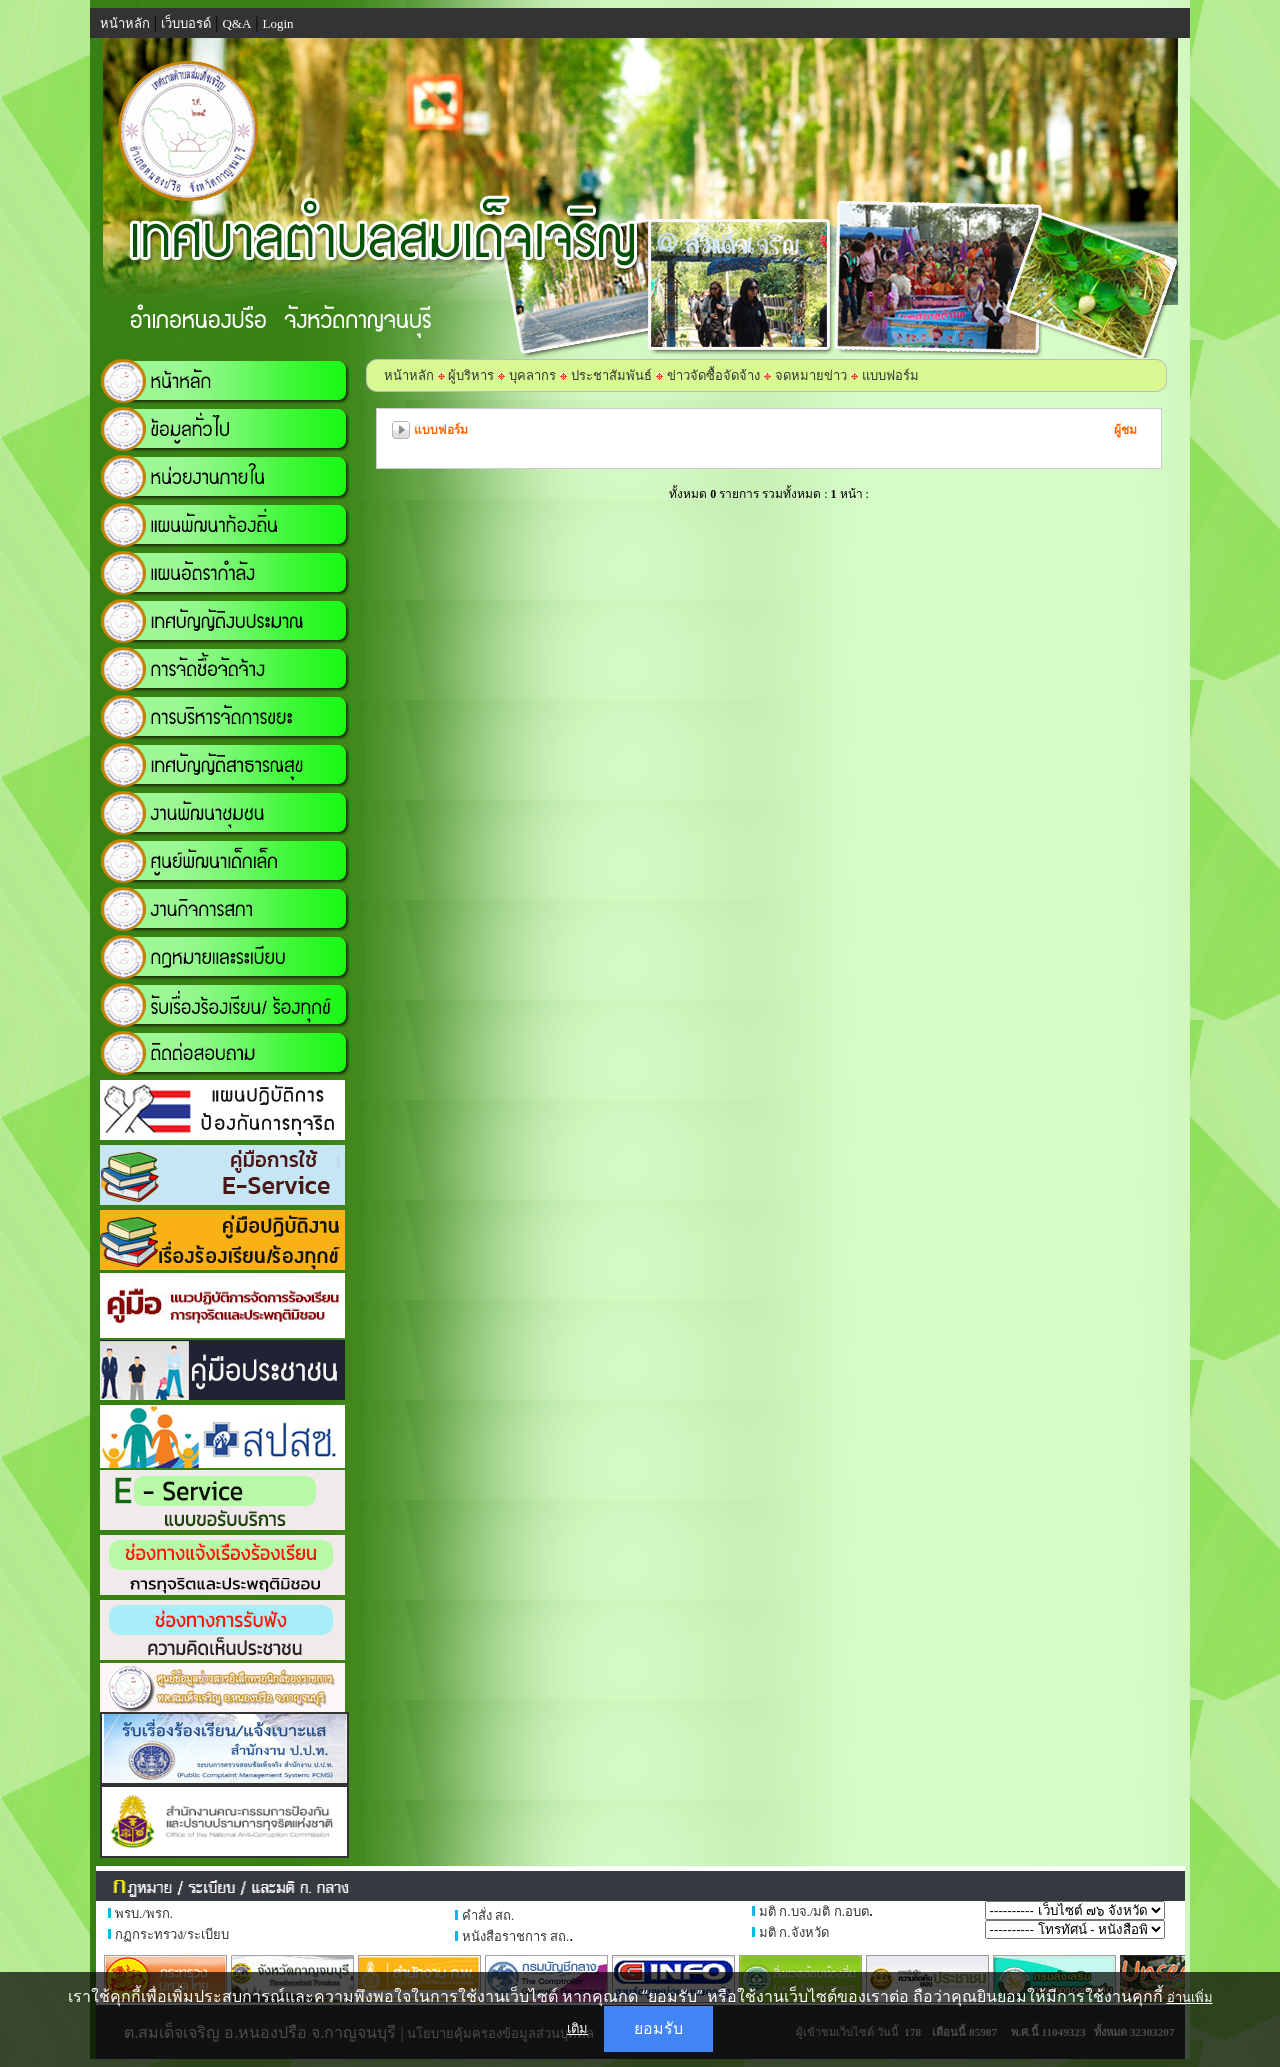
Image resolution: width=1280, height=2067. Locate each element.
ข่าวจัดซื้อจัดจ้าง (713, 375)
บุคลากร (532, 375)
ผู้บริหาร (469, 375)
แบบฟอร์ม (890, 375)
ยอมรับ (658, 2028)
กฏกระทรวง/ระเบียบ (172, 1934)
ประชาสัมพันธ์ (611, 375)
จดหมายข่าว (811, 375)
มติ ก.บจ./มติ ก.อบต (814, 1911)
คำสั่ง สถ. (488, 1915)
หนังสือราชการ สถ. (516, 1936)
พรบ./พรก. (144, 1913)
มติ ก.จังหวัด (794, 1932)
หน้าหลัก (409, 375)
